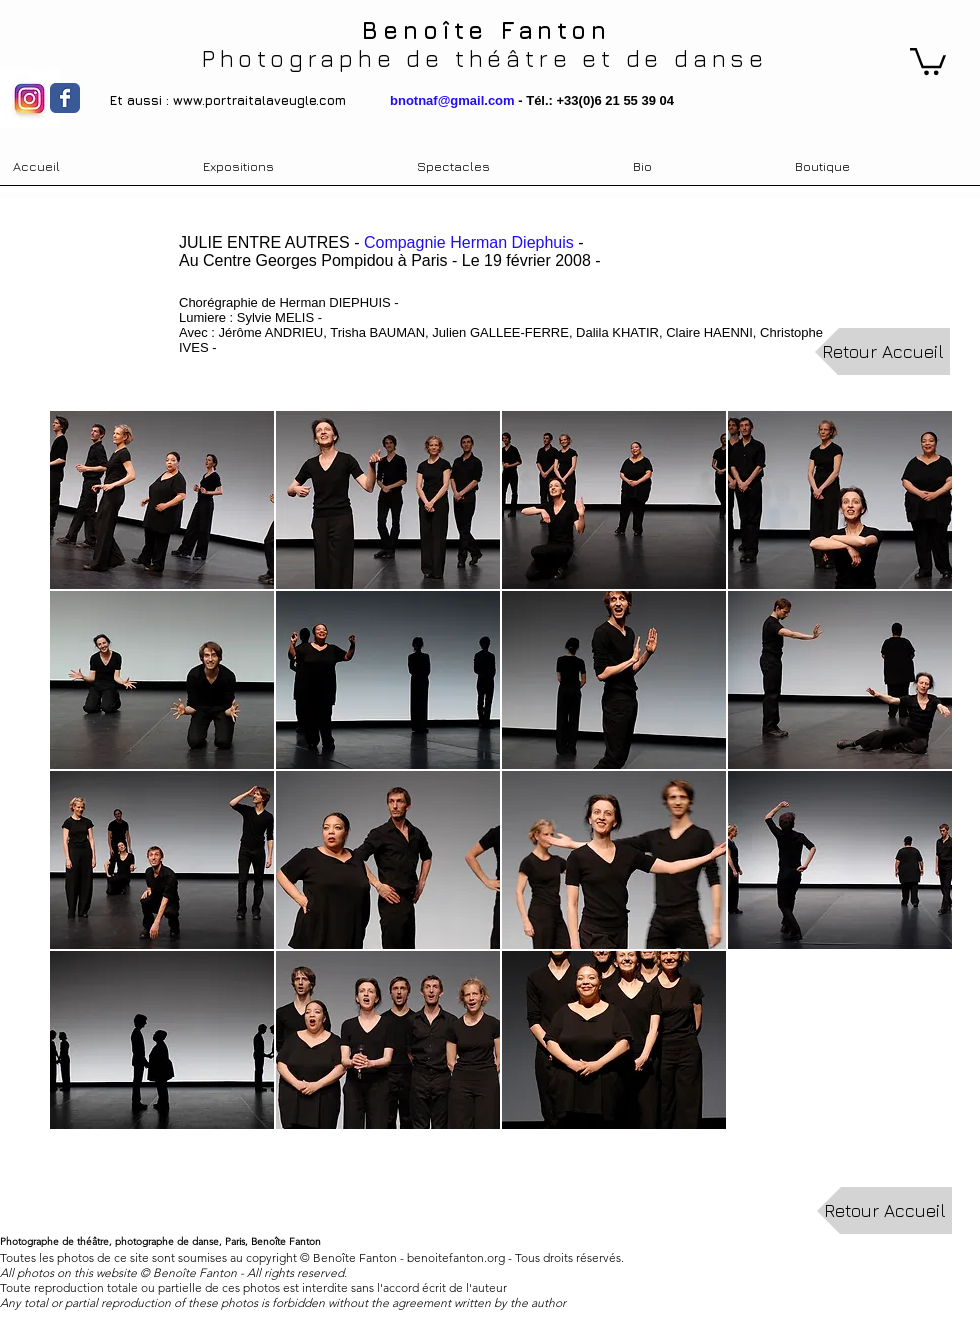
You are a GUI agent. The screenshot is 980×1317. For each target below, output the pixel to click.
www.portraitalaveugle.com (259, 100)
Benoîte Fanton (486, 30)
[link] (928, 60)
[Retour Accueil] (882, 351)
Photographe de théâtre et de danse (485, 58)
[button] (162, 500)
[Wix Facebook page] (65, 98)
